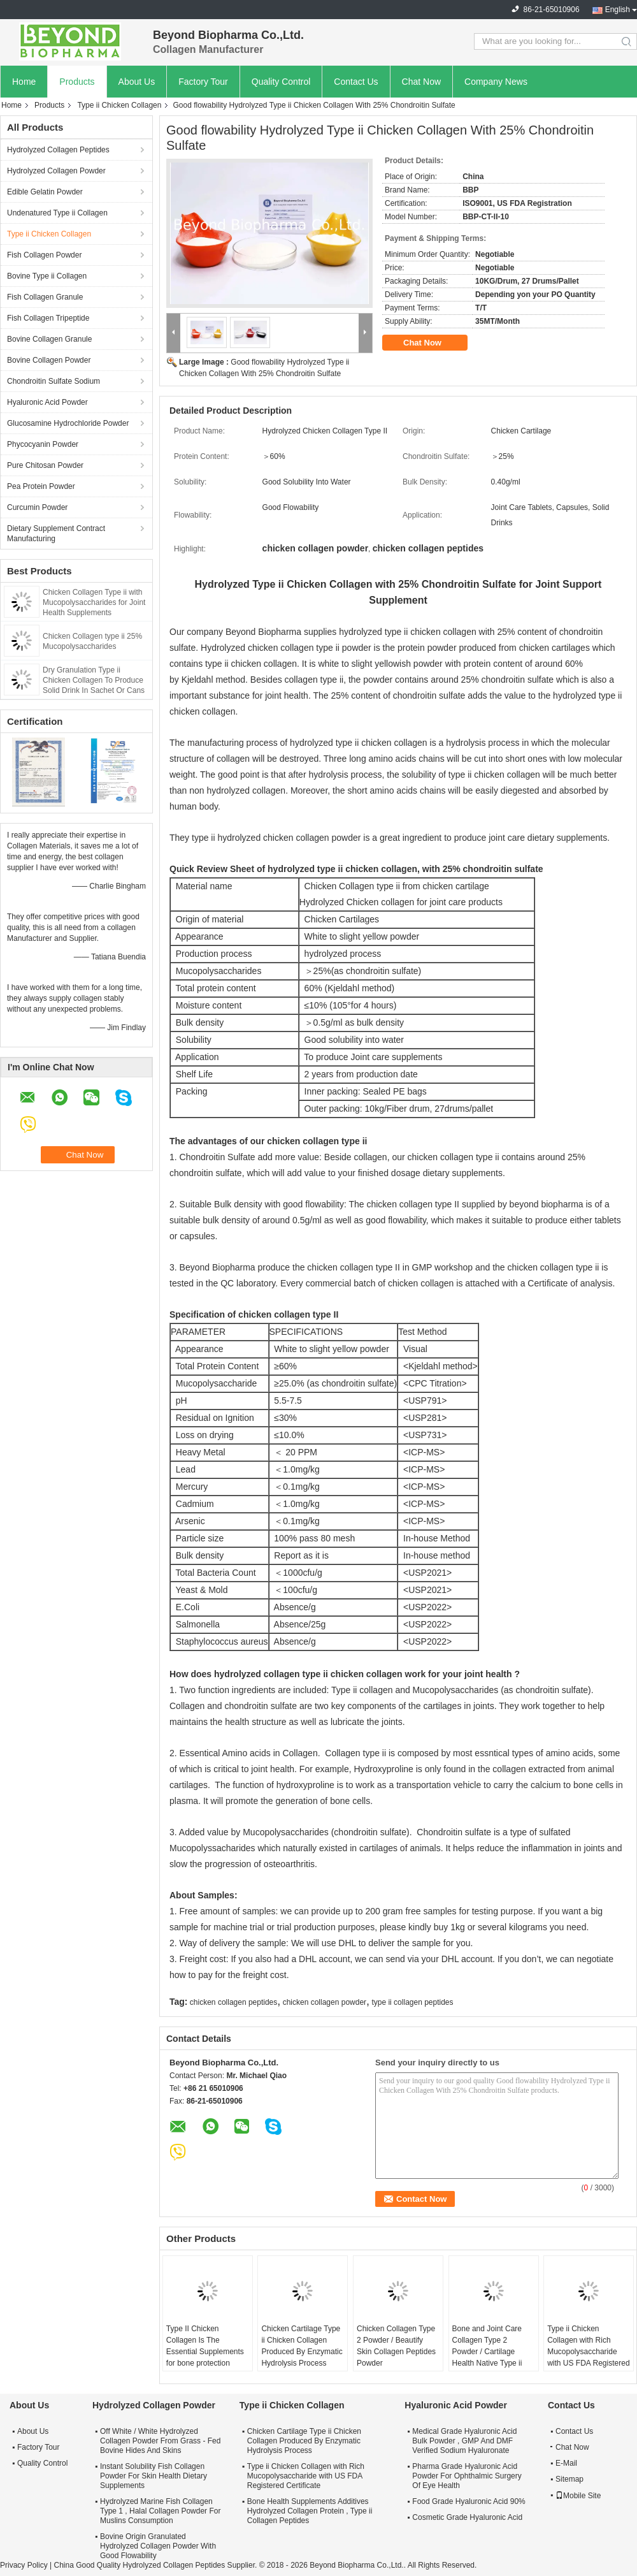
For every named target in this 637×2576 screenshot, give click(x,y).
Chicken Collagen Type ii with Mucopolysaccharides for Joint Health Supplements (94, 602)
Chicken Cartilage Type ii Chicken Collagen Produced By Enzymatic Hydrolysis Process (301, 2346)
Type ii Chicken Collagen (119, 105)
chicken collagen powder (324, 2002)
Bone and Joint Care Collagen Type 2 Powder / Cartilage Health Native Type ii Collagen (487, 2351)
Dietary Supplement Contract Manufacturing (56, 533)
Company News (495, 81)
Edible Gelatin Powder (45, 191)
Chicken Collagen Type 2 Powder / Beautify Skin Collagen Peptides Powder (396, 2346)
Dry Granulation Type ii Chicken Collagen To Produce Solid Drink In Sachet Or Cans (94, 680)
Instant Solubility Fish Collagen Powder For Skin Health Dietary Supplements (153, 2476)
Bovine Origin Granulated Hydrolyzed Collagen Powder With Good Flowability (158, 2546)
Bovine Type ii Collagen (47, 276)
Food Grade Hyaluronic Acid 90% (468, 2501)
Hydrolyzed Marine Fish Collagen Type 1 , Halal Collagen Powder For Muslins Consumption (160, 2511)
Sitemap (569, 2479)
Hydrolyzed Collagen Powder (56, 170)
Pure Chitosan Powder (45, 465)
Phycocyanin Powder (42, 444)
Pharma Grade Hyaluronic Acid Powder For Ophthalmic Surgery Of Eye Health (466, 2476)
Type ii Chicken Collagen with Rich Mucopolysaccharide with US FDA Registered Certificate (588, 2351)
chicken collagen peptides (233, 2002)
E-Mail (566, 2463)
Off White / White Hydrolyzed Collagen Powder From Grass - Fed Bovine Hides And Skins (160, 2441)
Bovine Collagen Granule (49, 339)
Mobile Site (578, 2495)
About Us (136, 81)
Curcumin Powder (37, 507)
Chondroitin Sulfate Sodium (53, 381)
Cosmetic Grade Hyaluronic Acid (467, 2517)
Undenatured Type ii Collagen (57, 212)
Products (76, 81)
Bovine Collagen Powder (48, 360)
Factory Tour (203, 81)
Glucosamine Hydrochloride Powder (68, 423)
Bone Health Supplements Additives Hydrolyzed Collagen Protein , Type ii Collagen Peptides (310, 2511)
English (617, 9)
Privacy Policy (24, 2565)
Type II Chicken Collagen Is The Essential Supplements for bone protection (205, 2346)
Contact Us (356, 81)
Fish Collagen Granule (45, 297)
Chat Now (421, 81)
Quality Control (281, 81)
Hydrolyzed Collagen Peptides (58, 149)
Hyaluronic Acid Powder (47, 402)
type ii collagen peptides (412, 2002)
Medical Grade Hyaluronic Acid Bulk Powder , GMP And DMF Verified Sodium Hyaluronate (464, 2441)
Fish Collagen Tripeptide (48, 318)
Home (24, 81)
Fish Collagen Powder (44, 255)
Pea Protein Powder (41, 486)
